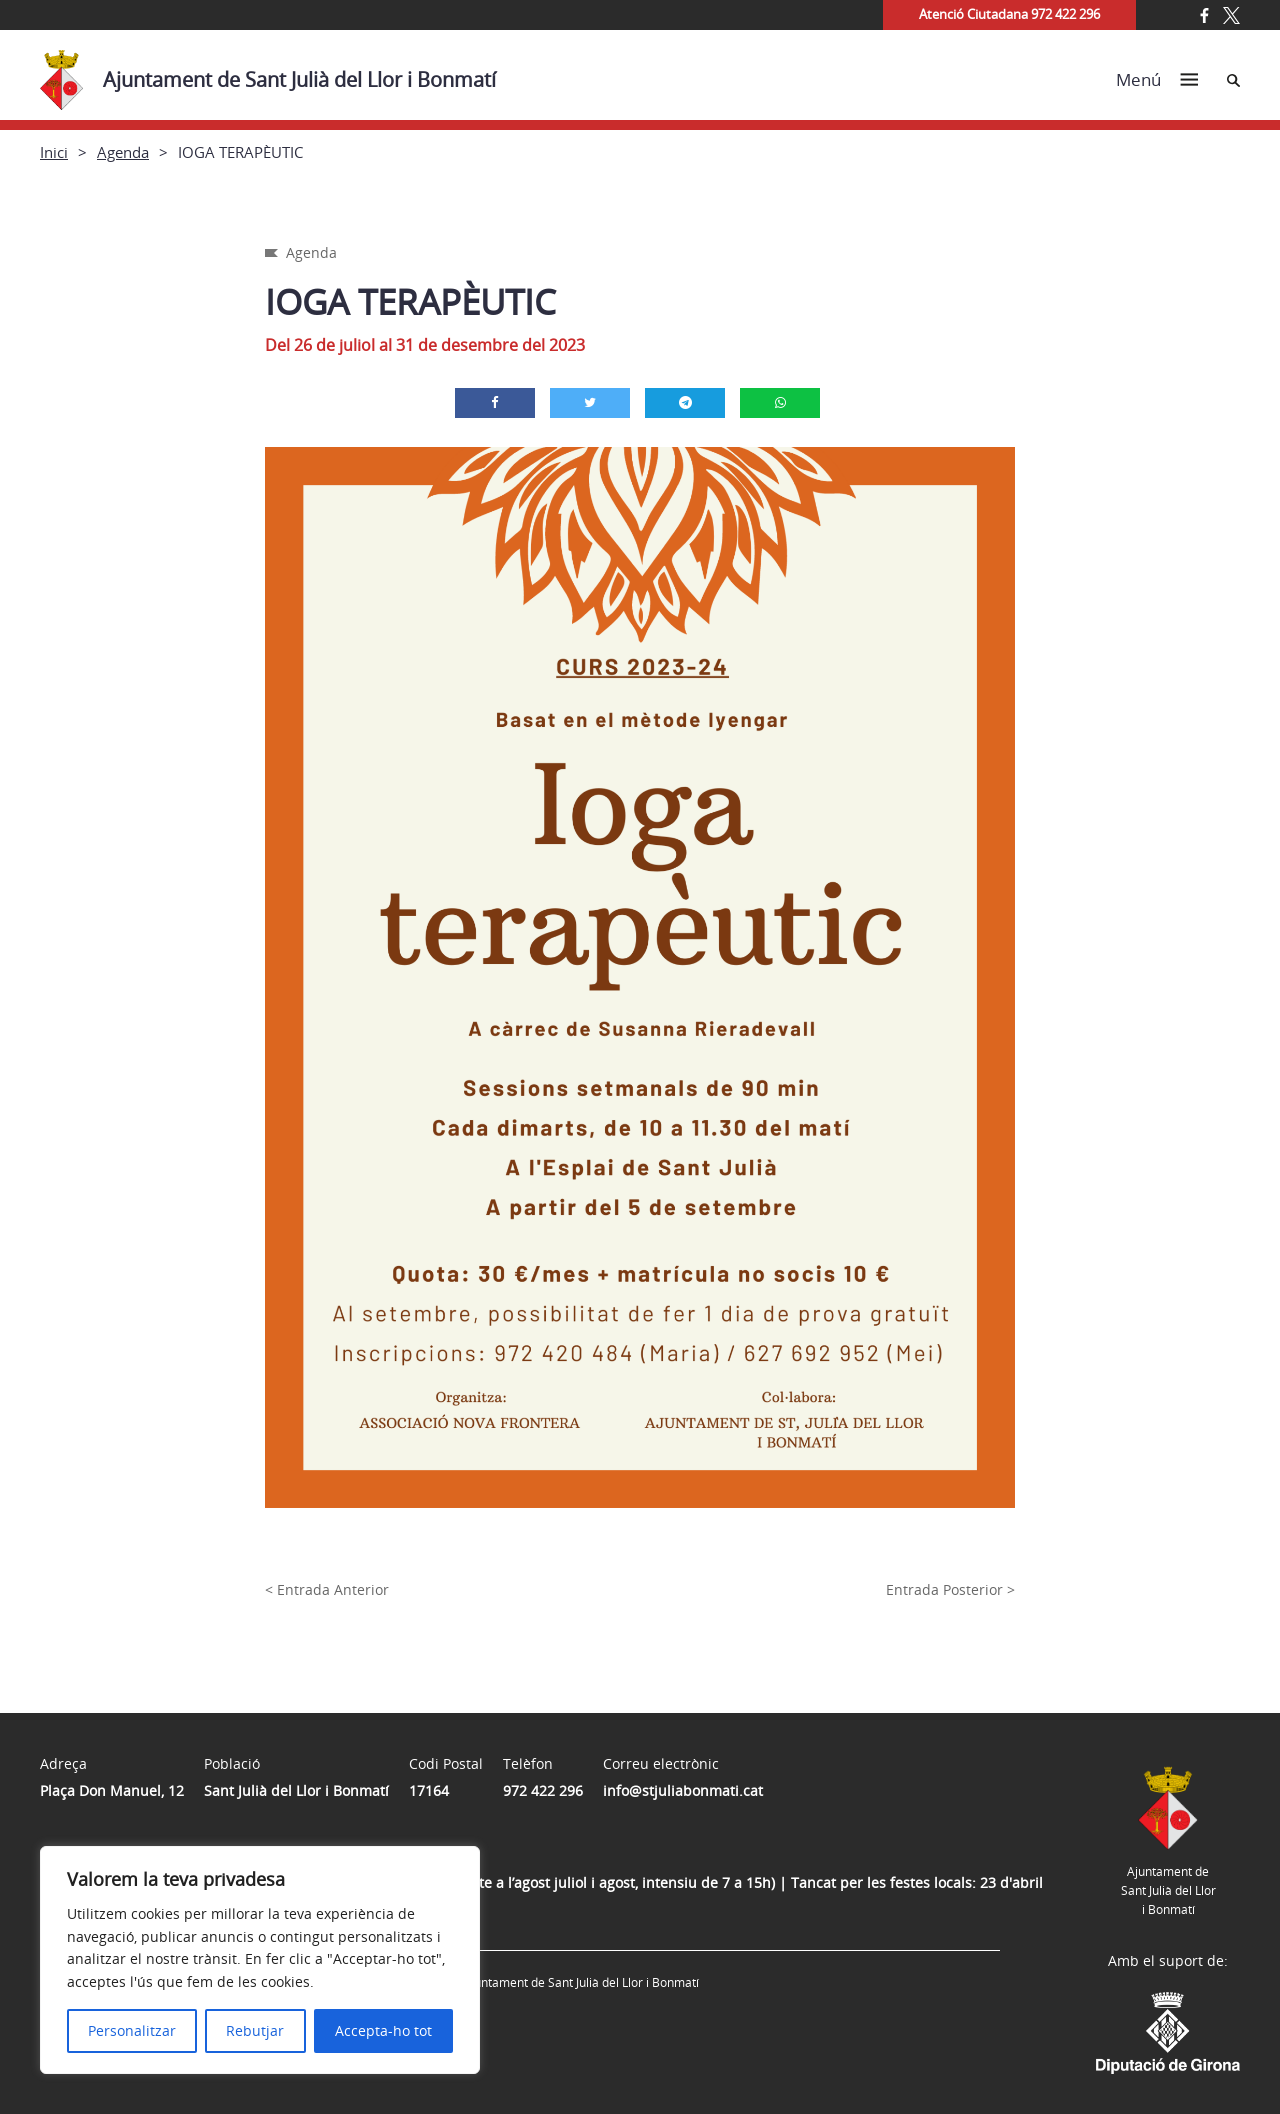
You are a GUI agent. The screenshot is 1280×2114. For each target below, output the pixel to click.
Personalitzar (132, 2030)
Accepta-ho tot (383, 2030)
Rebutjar (255, 2030)
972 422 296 (543, 1790)
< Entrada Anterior (327, 1589)
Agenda (123, 152)
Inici (54, 152)
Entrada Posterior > (950, 1589)
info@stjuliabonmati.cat (683, 1790)
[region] (260, 1960)
